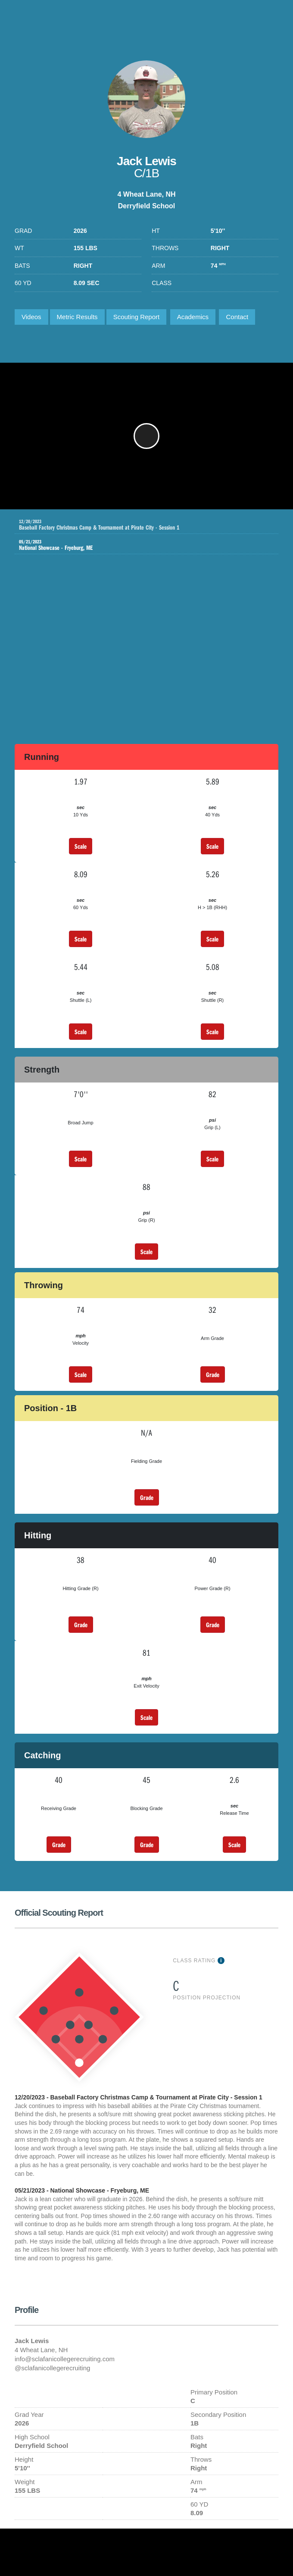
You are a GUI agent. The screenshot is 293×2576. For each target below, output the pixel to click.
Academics (193, 316)
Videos (31, 316)
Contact (237, 316)
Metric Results (77, 316)
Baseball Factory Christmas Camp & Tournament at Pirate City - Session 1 (148, 525)
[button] (146, 436)
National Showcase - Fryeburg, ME (140, 545)
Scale (81, 846)
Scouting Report (136, 316)
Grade (212, 1374)
